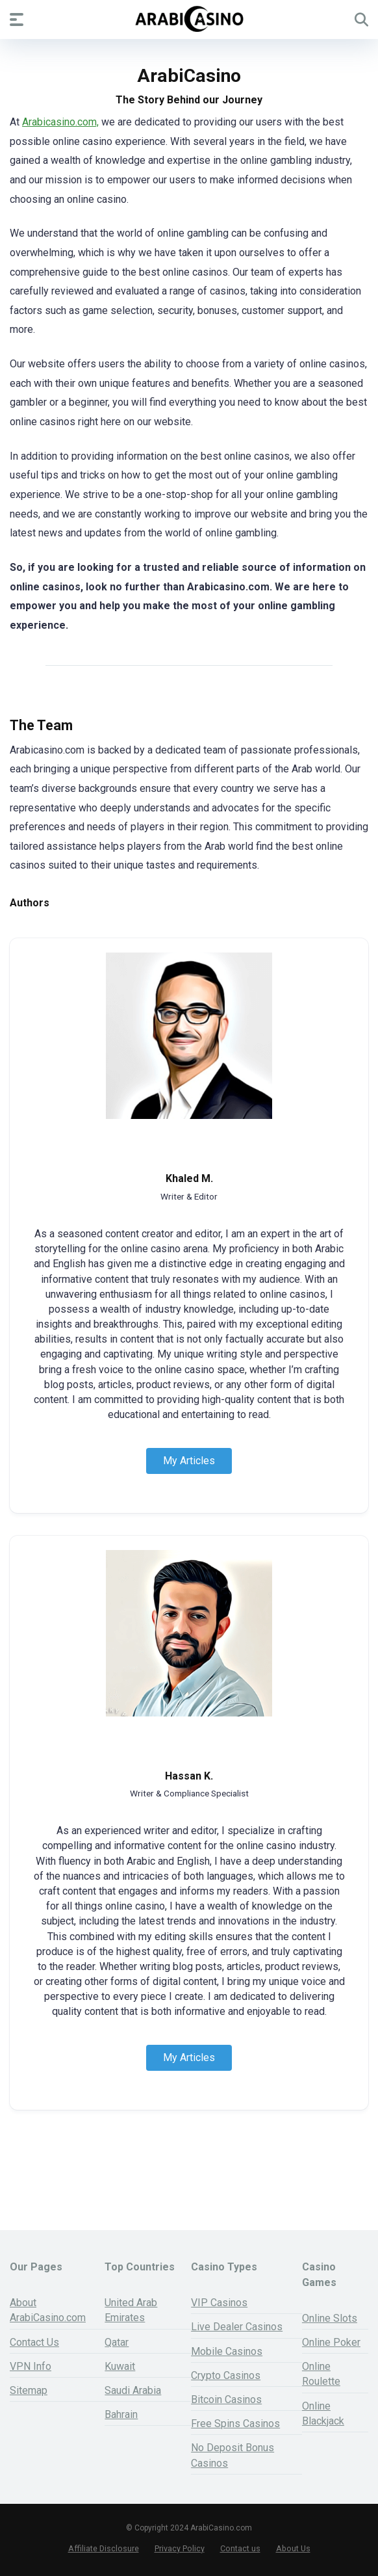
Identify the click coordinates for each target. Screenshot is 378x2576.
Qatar (117, 2342)
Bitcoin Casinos (226, 2399)
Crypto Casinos (225, 2375)
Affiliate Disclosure (103, 2548)
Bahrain (121, 2414)
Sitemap (28, 2390)
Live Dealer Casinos (237, 2326)
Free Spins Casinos (235, 2423)
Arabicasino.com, (60, 122)
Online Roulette (321, 2373)
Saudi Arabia (133, 2390)
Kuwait (120, 2366)
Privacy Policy (180, 2548)
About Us (293, 2548)
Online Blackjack (323, 2413)
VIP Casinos (219, 2302)
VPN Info (30, 2366)
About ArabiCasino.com (48, 2310)
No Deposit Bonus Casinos (232, 2455)
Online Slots (329, 2318)
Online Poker (331, 2342)
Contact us (240, 2548)
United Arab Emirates (131, 2310)
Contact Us (34, 2342)
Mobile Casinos (226, 2351)
